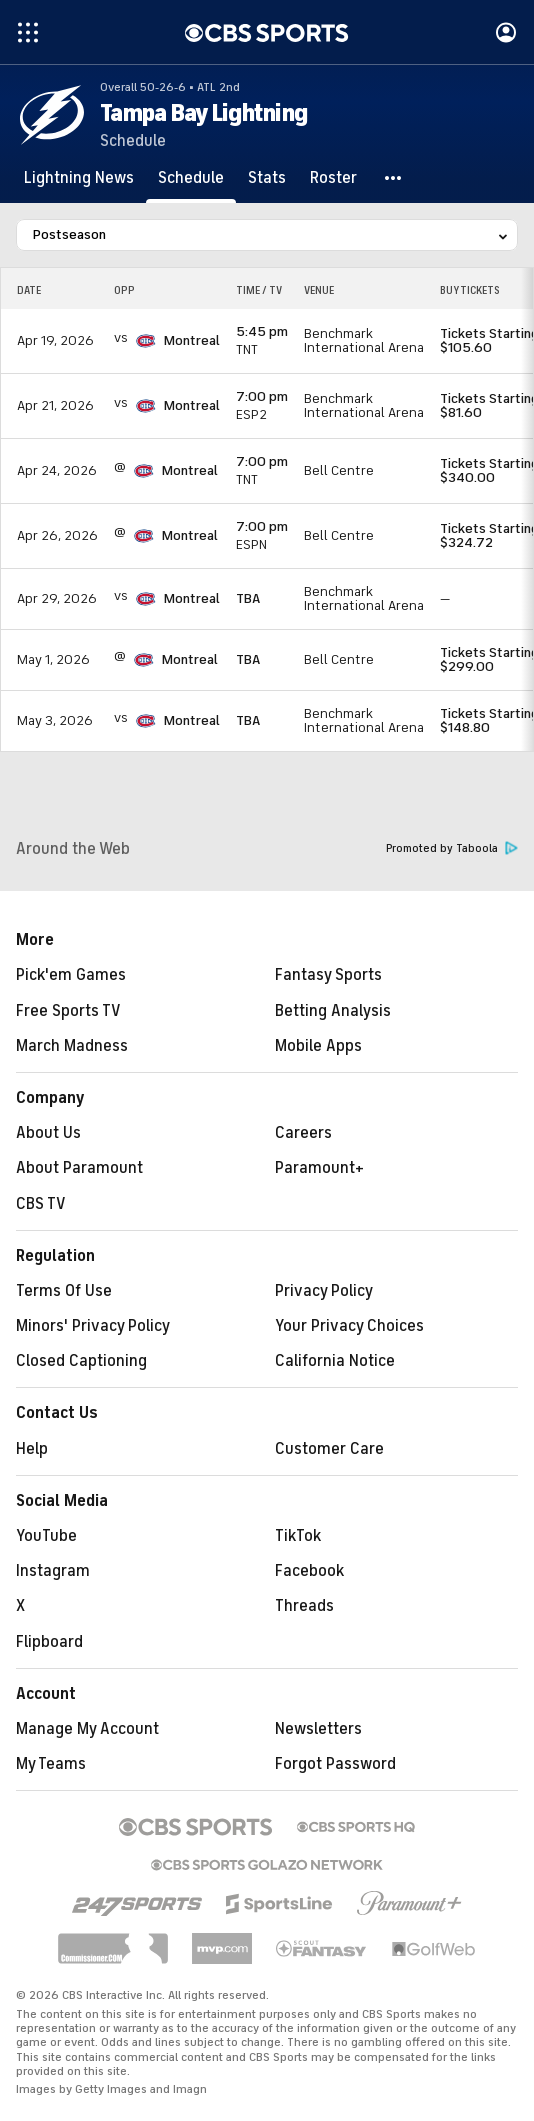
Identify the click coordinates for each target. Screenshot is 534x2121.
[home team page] (146, 341)
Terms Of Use (64, 1291)
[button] (394, 178)
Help (32, 1449)
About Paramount (79, 1168)
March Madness (72, 1046)
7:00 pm (262, 396)
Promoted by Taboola (452, 848)
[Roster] (333, 178)
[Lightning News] (79, 178)
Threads (304, 1606)
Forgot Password (335, 1764)
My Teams (51, 1764)
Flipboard (49, 1642)
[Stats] (267, 178)
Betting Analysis (333, 1011)
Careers (303, 1133)
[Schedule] (191, 178)
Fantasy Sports (328, 975)
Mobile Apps (318, 1046)
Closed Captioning (81, 1361)
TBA (248, 598)
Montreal (192, 340)
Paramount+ (319, 1168)
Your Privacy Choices (349, 1326)
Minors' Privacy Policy (93, 1326)
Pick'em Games (71, 975)
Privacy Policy (324, 1291)
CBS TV (41, 1204)
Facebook (309, 1571)
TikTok (298, 1536)
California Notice (335, 1361)
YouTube (46, 1536)
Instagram (53, 1571)
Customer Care (329, 1449)
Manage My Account (87, 1729)
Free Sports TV (68, 1011)
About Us (48, 1133)
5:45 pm (262, 331)
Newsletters (318, 1729)
